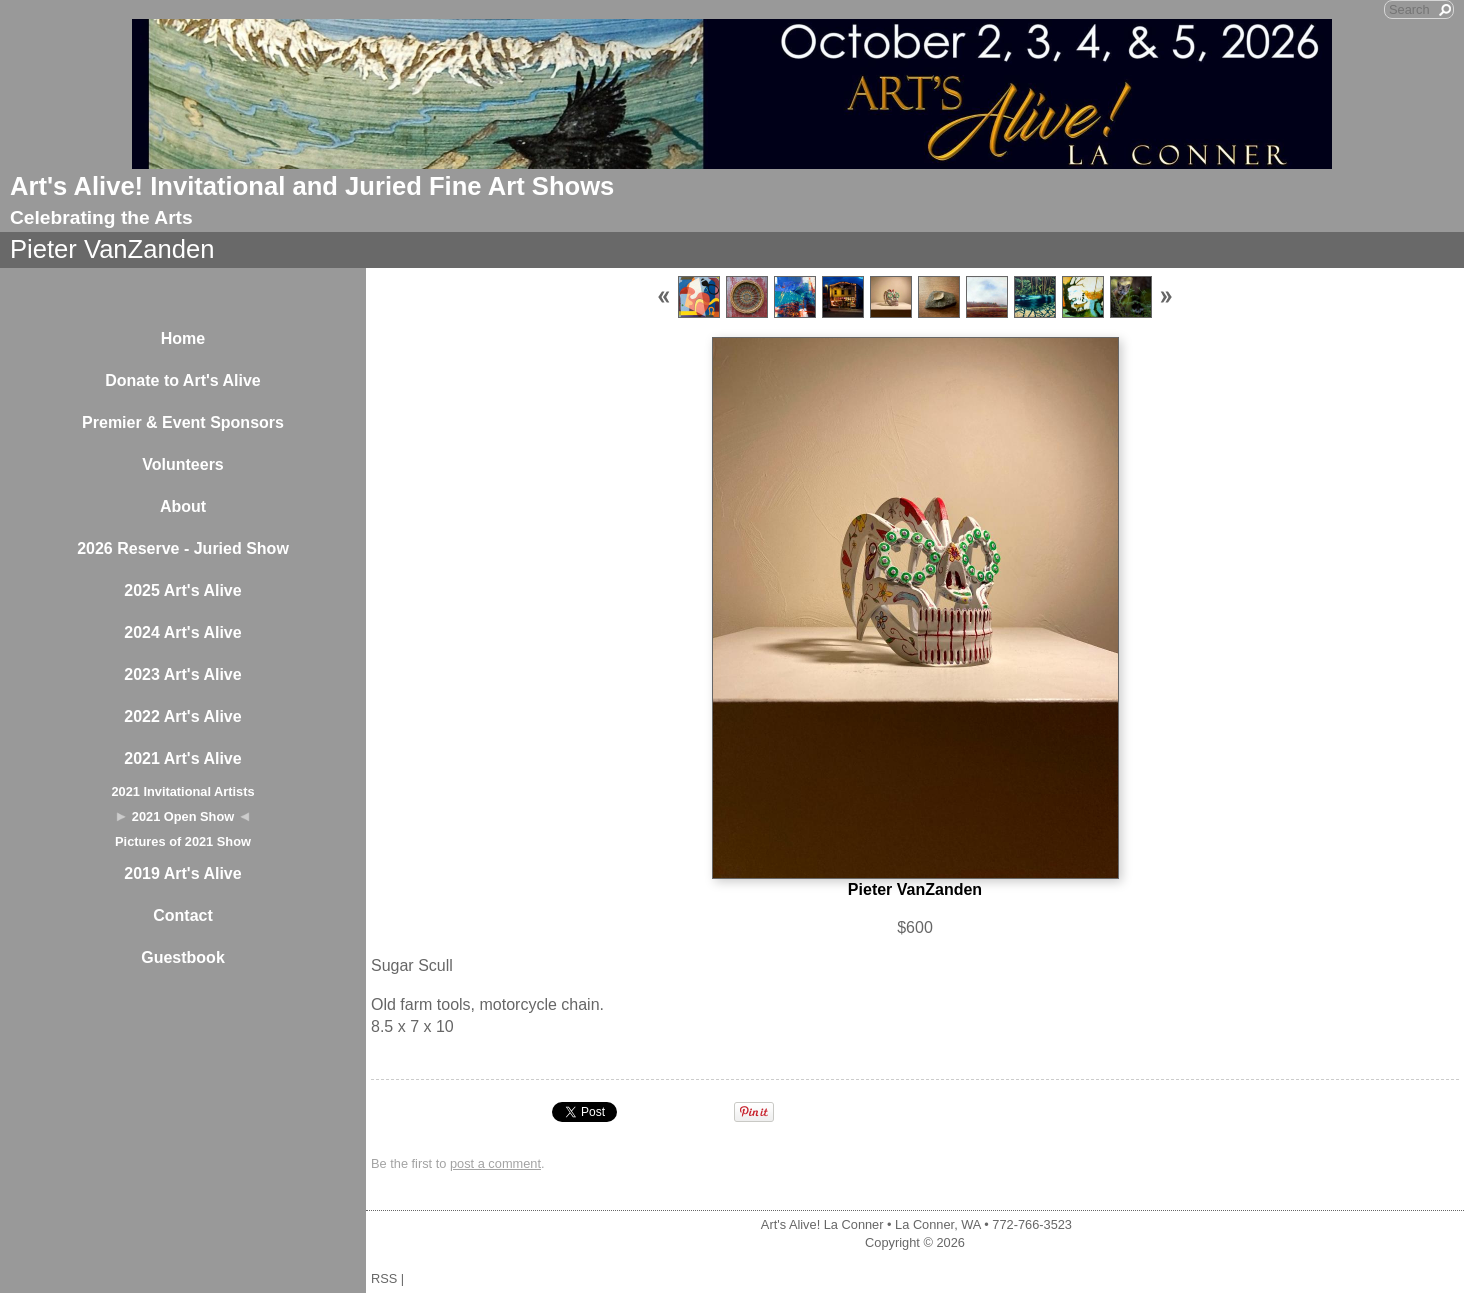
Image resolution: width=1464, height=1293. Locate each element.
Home (183, 338)
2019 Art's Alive (182, 873)
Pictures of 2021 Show (183, 841)
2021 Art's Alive (182, 758)
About (183, 506)
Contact (183, 915)
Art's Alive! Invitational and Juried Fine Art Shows (312, 186)
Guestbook (183, 957)
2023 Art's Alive (182, 674)
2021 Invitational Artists (182, 791)
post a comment (495, 1163)
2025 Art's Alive (182, 590)
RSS (384, 1278)
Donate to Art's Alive (183, 380)
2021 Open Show (183, 816)
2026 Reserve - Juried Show (183, 548)
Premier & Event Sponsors (183, 422)
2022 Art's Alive (182, 716)
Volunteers (183, 464)
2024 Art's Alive (182, 632)
